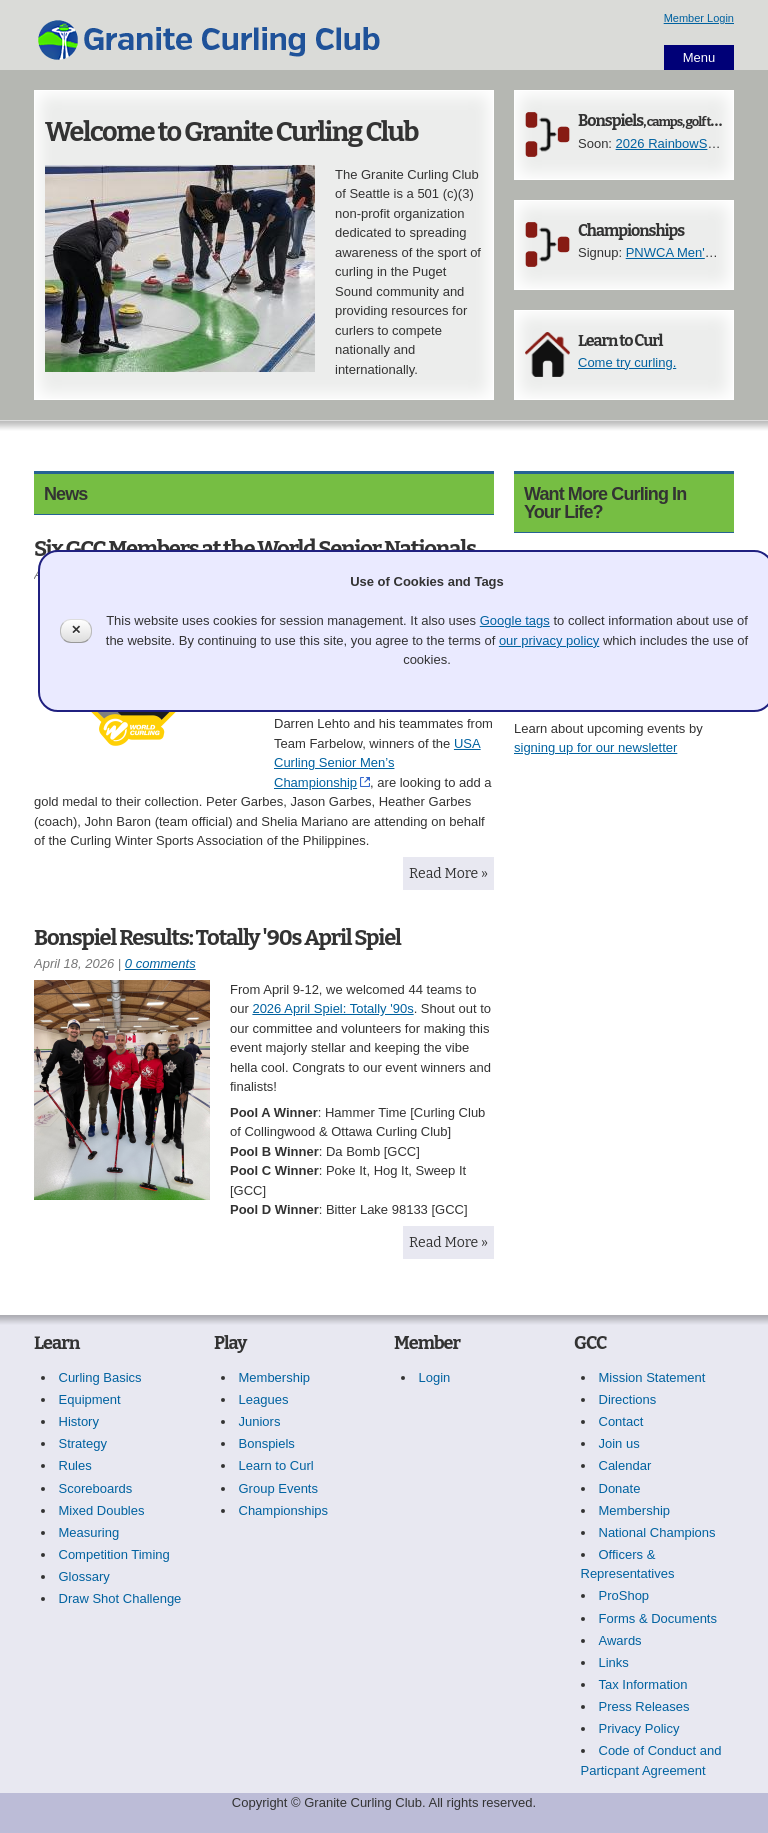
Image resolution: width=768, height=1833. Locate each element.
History (79, 1421)
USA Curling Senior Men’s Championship (377, 763)
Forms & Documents (658, 1618)
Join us (619, 1443)
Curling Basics (100, 1377)
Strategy (83, 1443)
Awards (620, 1640)
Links (614, 1662)
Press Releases (644, 1706)
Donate (620, 1488)
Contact (621, 1421)
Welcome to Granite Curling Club (231, 132)
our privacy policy (549, 640)
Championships (631, 230)
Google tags (515, 620)
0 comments (160, 963)
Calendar (625, 1465)
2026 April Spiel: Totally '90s (332, 1008)
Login (435, 1377)
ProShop (624, 1595)
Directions (628, 1399)
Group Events (279, 1488)
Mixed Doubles (102, 1510)
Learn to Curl (620, 340)
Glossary (84, 1576)
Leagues (264, 1399)
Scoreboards (96, 1488)
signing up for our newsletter (595, 747)
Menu (699, 57)
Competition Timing (114, 1554)
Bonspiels (666, 120)
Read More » (448, 873)
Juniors (260, 1421)
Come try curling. (627, 362)
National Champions (657, 1532)
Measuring (89, 1532)
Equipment (90, 1399)
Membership (275, 1377)
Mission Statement (652, 1377)
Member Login (699, 18)
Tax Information (643, 1684)
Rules (75, 1465)
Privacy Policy (639, 1728)
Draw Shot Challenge (120, 1598)
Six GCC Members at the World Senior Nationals (255, 548)
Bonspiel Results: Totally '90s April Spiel (217, 937)
